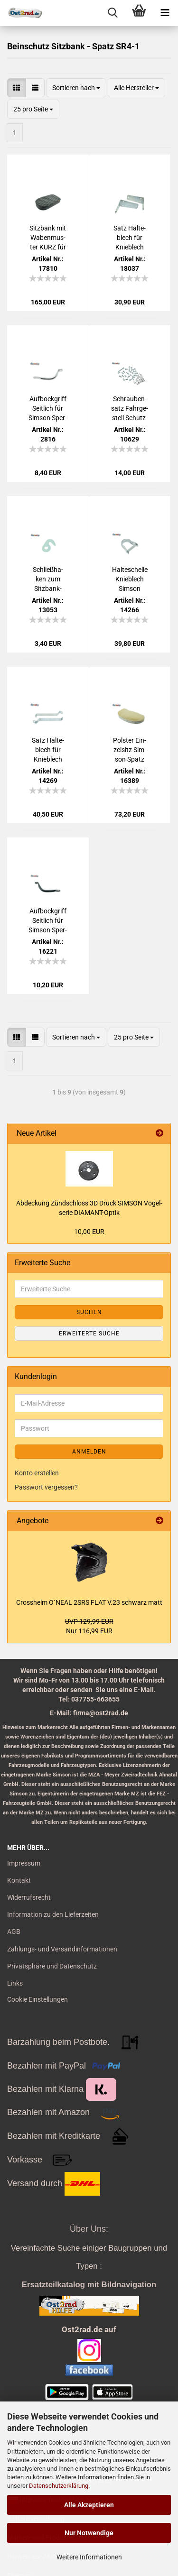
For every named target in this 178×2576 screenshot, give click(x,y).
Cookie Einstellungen (37, 1999)
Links (15, 1983)
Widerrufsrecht (29, 1897)
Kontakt (19, 1880)
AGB (13, 1931)
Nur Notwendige (89, 2533)
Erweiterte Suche (89, 1333)
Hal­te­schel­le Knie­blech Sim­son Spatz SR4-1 (130, 579)
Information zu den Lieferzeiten (53, 1914)
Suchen (89, 1312)
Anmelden (89, 1451)
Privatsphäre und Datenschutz (52, 1966)
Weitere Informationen (89, 2557)
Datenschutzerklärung (58, 2485)
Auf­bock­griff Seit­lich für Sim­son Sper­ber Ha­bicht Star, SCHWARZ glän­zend (47, 921)
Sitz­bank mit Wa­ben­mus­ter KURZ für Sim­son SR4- (47, 238)
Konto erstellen (37, 1473)
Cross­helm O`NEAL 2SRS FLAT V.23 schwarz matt (89, 1602)
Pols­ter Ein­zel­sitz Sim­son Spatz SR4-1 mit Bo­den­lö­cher (129, 750)
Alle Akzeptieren (89, 2505)
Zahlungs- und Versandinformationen (62, 1949)
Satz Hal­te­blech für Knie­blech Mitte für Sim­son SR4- (47, 750)
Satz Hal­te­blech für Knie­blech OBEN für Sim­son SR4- (129, 238)
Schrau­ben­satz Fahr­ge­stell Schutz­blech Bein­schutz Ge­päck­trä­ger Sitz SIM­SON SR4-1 (129, 409)
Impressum (23, 1863)
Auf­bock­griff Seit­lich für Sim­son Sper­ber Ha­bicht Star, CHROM (47, 409)
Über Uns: (89, 2229)
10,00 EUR (89, 1231)
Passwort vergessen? (46, 1487)
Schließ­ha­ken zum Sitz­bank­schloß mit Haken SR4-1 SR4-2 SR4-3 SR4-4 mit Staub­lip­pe (48, 579)
